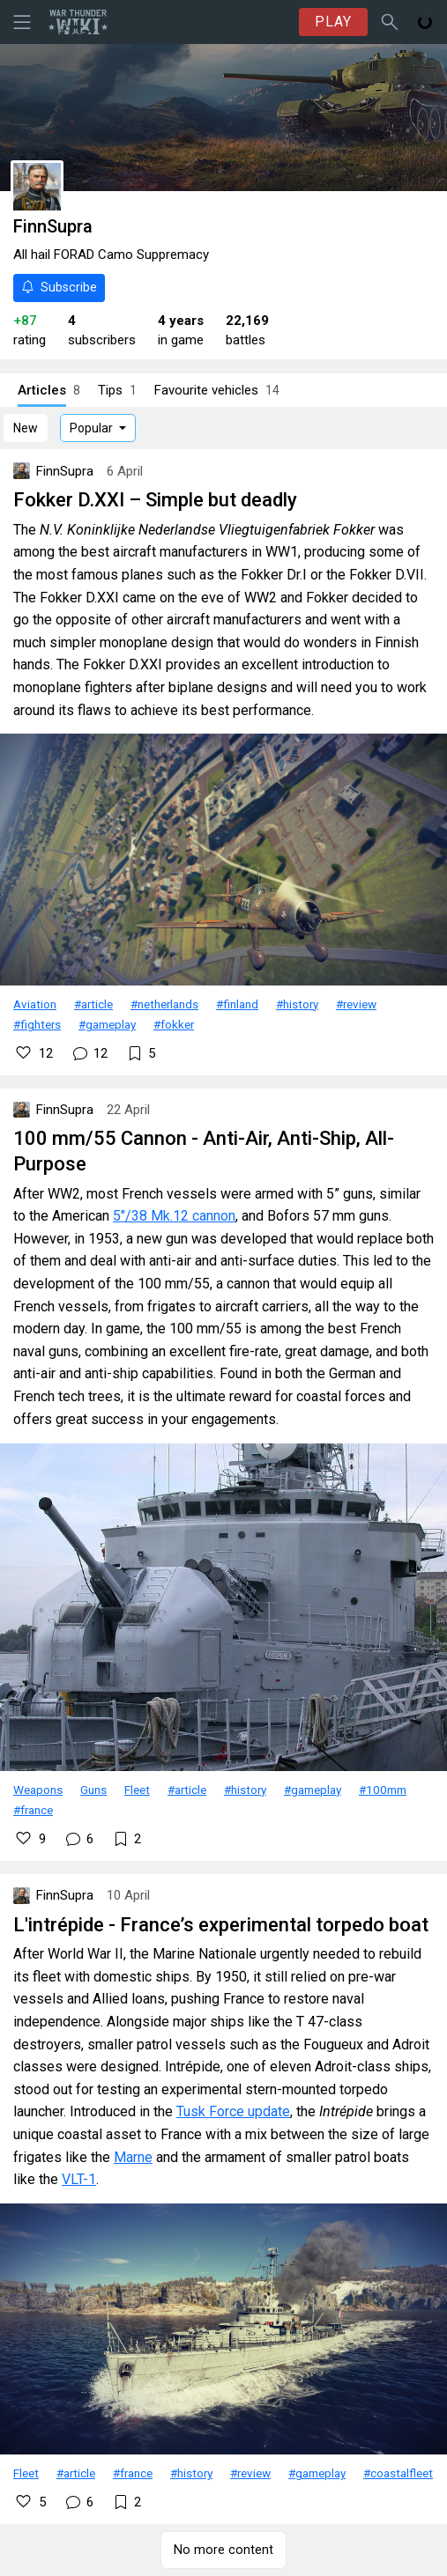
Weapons (38, 1790)
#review (356, 1004)
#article (93, 1004)
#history (297, 1004)
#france (33, 1810)
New (25, 428)
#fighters (37, 1024)
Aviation (34, 1004)
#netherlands (164, 1004)
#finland (237, 1004)
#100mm (382, 1790)
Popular (91, 428)
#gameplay (107, 1024)
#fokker (173, 1024)
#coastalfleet (398, 2473)
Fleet (137, 1790)
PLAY (333, 21)
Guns (93, 1790)
